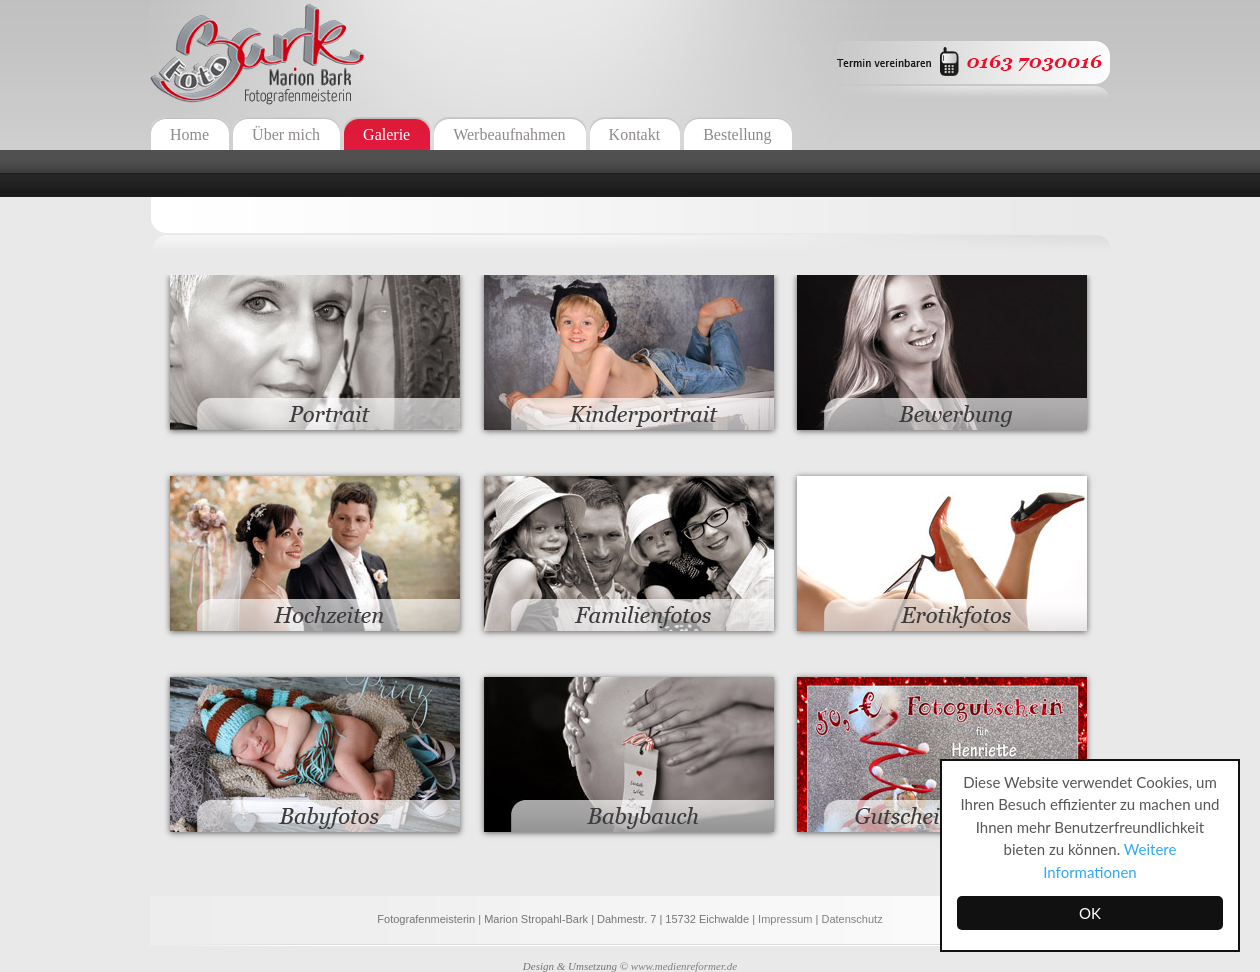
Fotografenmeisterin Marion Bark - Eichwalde (257, 53)
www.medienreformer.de (684, 966)
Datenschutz (851, 919)
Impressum (785, 919)
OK (1090, 913)
